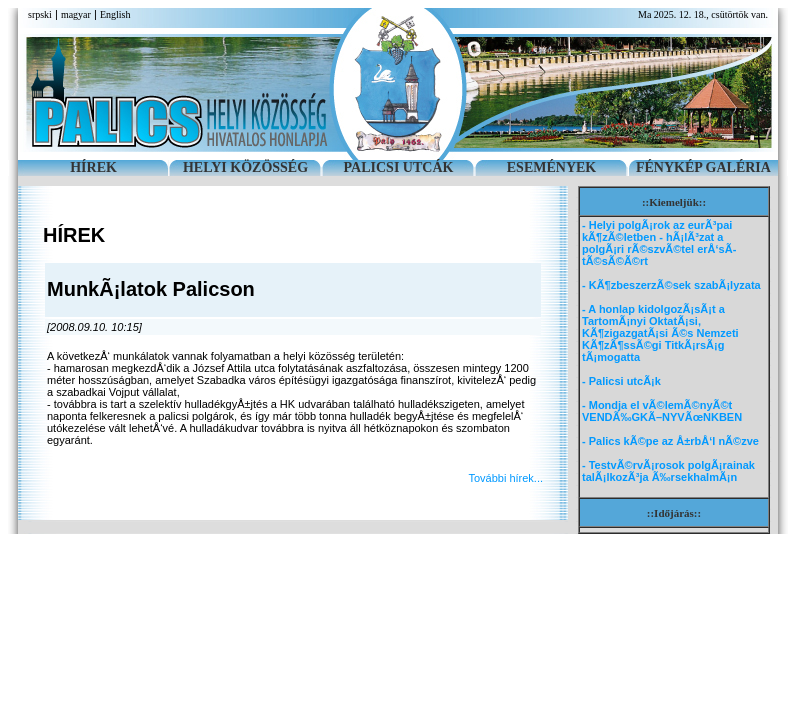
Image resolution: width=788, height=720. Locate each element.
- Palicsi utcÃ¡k (621, 381)
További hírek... (505, 478)
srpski (40, 14)
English (115, 14)
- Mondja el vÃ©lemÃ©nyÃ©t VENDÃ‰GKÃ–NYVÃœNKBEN (662, 411)
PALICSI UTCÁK (399, 167)
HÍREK (93, 167)
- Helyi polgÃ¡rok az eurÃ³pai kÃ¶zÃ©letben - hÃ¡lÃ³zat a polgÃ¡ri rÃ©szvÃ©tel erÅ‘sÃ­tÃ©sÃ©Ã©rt (659, 243)
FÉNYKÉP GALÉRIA (703, 167)
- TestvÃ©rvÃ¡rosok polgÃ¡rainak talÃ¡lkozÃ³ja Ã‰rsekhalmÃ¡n (668, 471)
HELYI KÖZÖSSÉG (245, 167)
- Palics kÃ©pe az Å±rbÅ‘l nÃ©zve (670, 441)
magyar (76, 14)
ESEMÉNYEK (551, 167)
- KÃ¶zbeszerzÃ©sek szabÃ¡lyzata (671, 285)
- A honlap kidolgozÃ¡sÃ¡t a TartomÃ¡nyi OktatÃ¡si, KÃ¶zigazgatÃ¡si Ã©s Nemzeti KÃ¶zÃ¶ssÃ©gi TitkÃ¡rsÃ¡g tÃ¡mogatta (660, 333)
